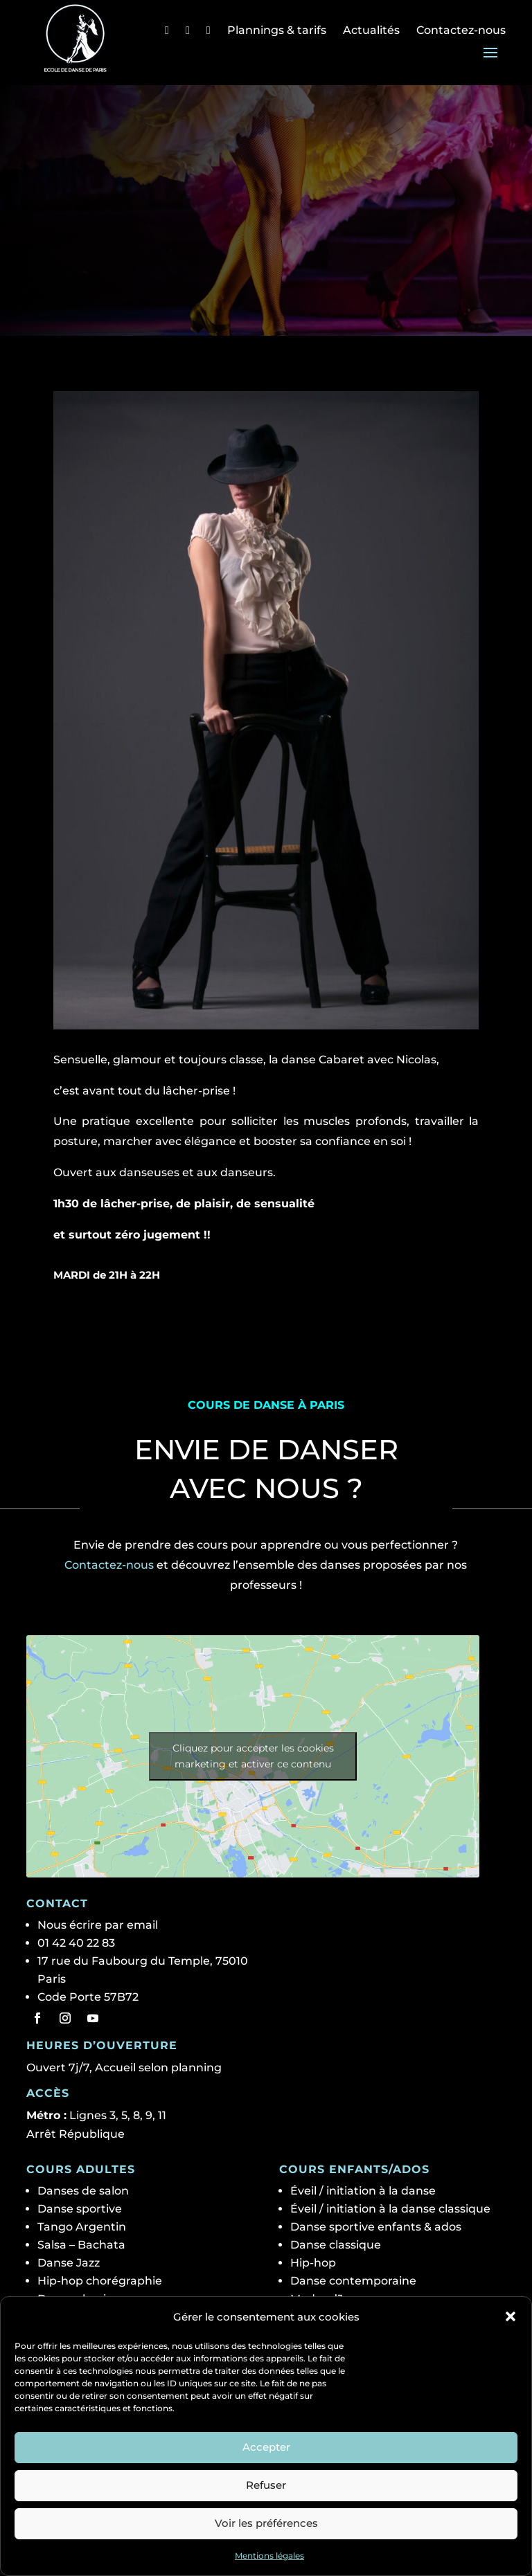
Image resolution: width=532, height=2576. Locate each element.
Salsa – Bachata (81, 2244)
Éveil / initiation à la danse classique (390, 2208)
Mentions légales (269, 2555)
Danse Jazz (68, 2262)
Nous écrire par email (97, 1924)
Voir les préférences (266, 2523)
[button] (510, 2316)
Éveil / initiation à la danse (363, 2190)
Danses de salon (83, 2190)
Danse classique (335, 2244)
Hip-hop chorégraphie (99, 2280)
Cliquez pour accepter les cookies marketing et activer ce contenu (253, 1756)
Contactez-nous (461, 30)
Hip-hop (313, 2262)
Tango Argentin (81, 2226)
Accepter (266, 2446)
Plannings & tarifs (276, 30)
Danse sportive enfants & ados (375, 2226)
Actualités (371, 30)
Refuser (266, 2485)
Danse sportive (79, 2208)
